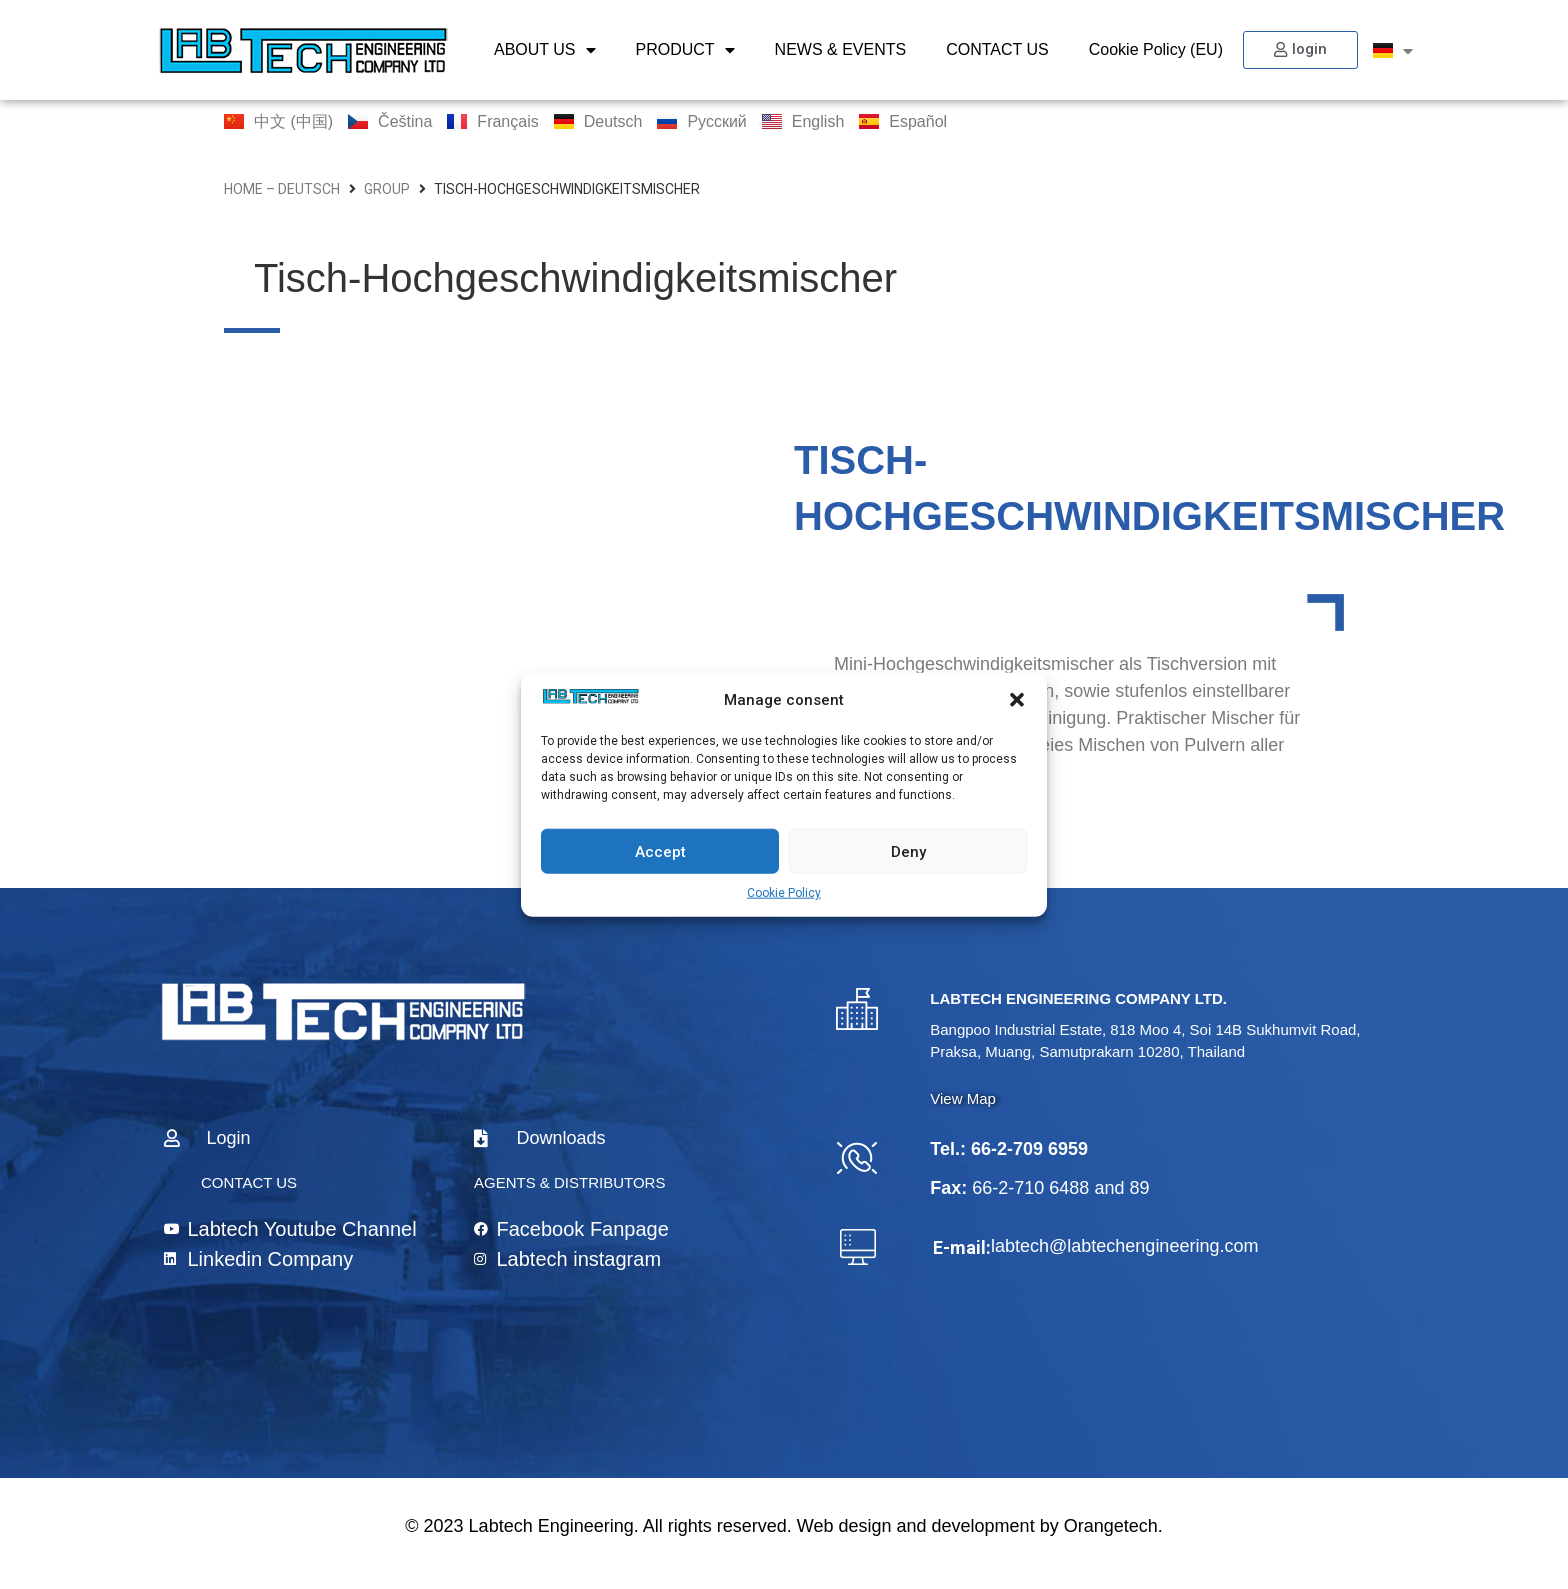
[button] (1017, 700)
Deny (908, 851)
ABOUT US (545, 50)
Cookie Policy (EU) (1156, 49)
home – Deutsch (282, 189)
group (387, 189)
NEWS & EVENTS (841, 49)
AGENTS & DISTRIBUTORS (569, 1182)
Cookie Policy (784, 893)
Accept (660, 851)
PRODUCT (685, 50)
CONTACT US (997, 49)
